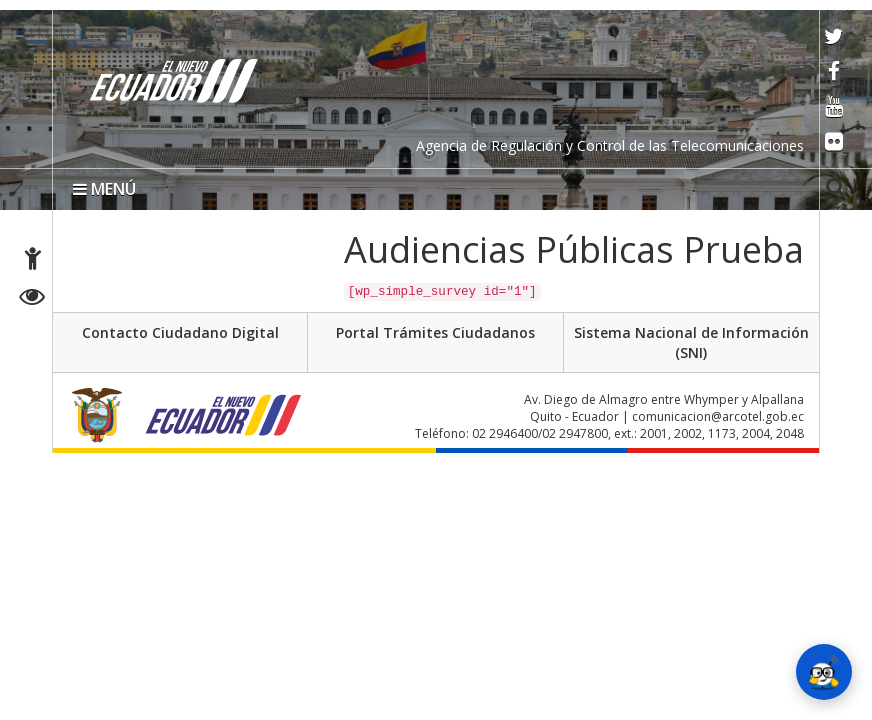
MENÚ (104, 189)
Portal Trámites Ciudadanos (435, 332)
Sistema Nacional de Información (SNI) (691, 342)
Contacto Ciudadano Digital (180, 332)
